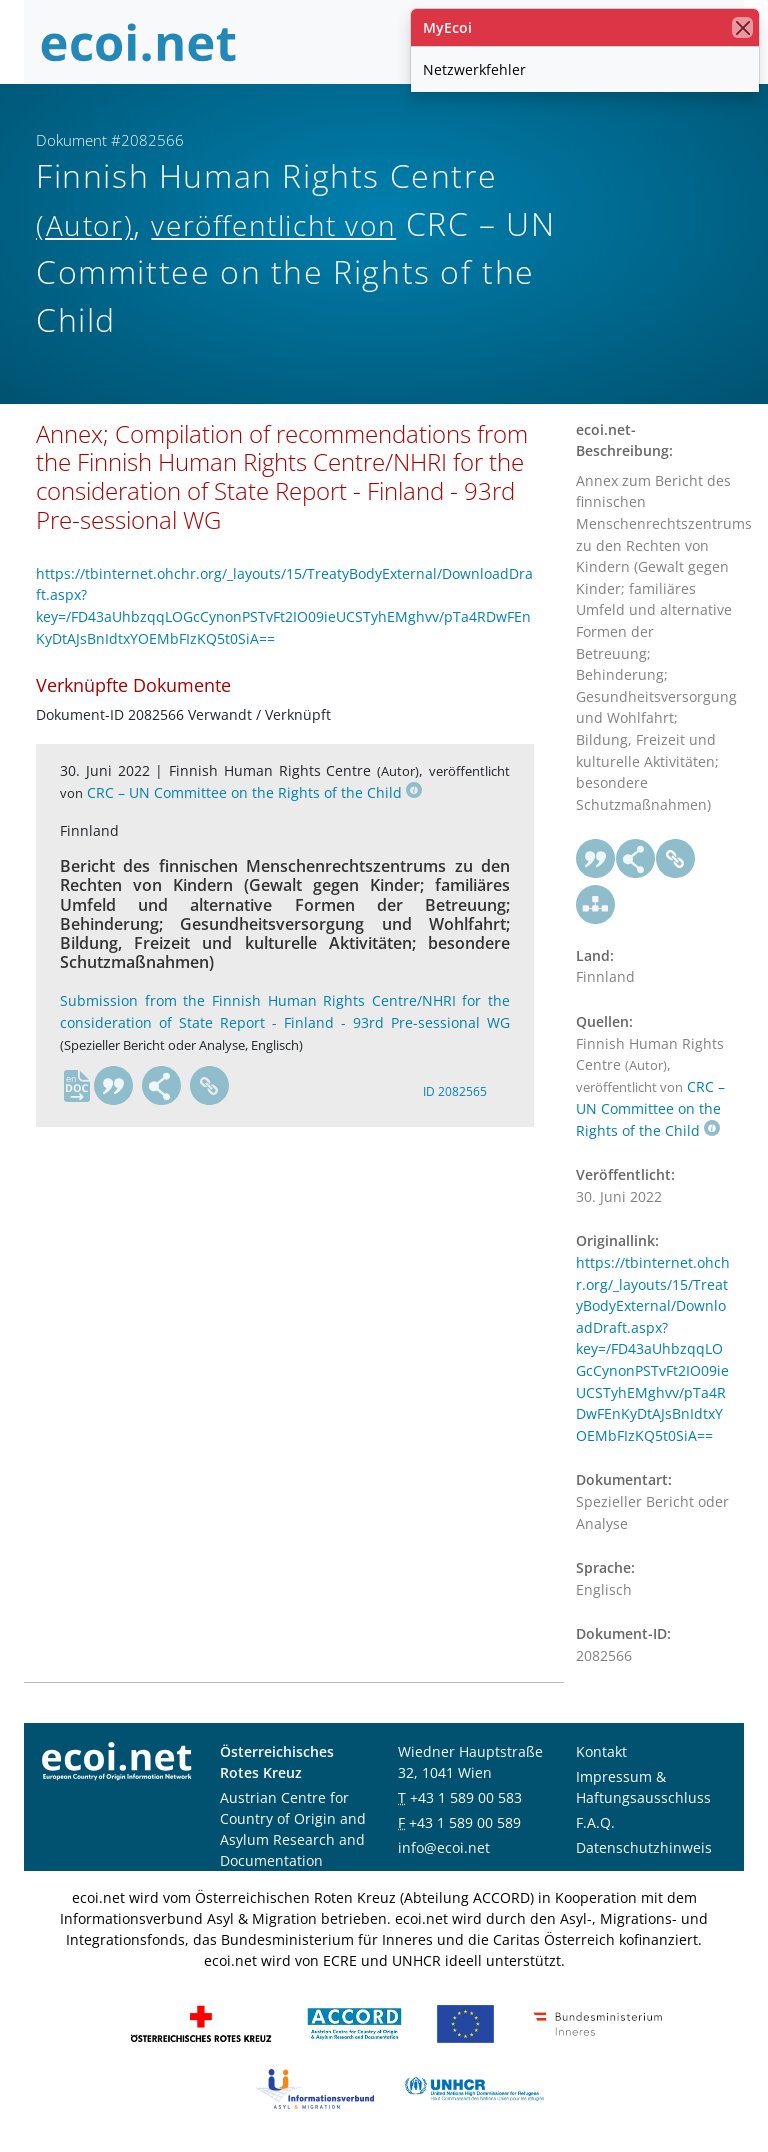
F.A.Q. (595, 1822)
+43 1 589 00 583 (466, 1797)
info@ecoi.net (444, 1847)
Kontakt (601, 1751)
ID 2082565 (455, 1091)
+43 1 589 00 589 (465, 1822)
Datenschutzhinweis (644, 1847)
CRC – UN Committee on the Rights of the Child (254, 792)
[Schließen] (742, 27)
